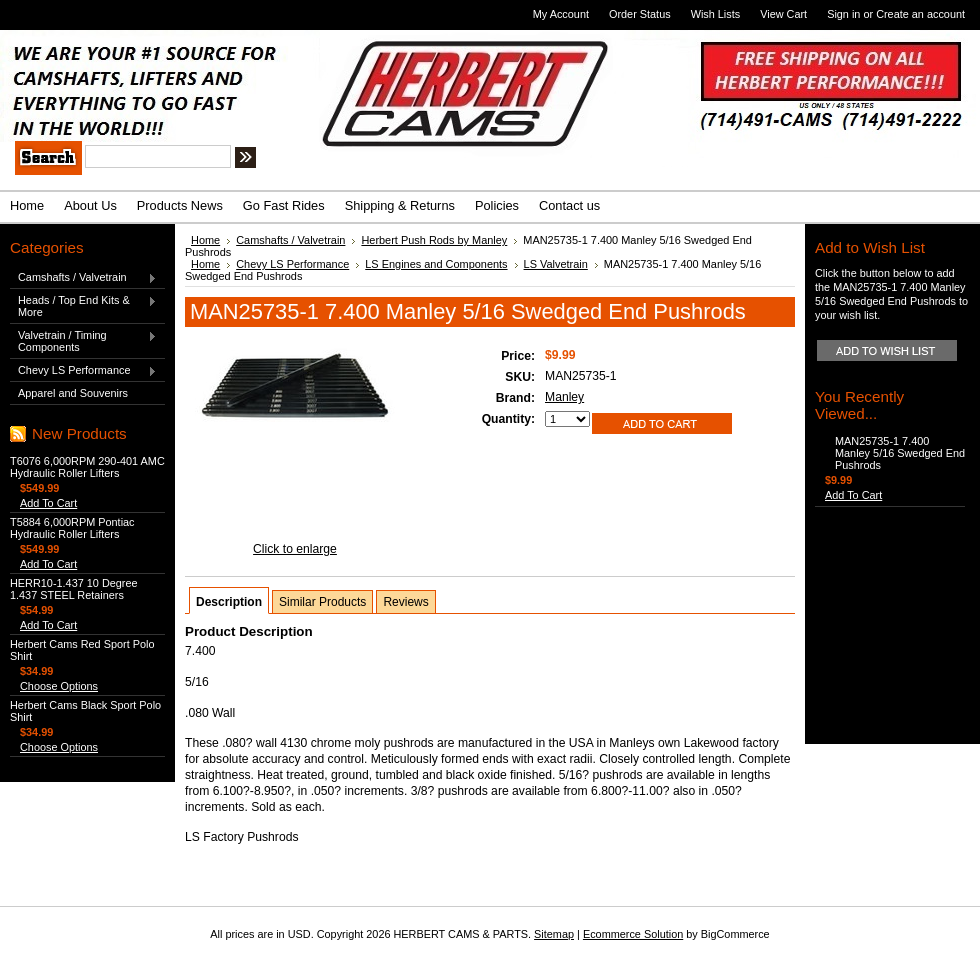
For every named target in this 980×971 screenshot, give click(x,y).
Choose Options (59, 686)
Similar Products (322, 602)
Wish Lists (716, 14)
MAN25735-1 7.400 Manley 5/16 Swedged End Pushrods (900, 453)
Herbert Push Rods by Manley (434, 240)
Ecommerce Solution (633, 934)
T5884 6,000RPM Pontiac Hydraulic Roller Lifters (72, 528)
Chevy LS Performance (83, 371)
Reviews (405, 602)
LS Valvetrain (556, 264)
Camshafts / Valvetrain (83, 278)
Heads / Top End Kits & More (83, 306)
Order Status (640, 14)
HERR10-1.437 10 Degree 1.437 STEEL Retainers (74, 589)
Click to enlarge (295, 549)
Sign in (843, 14)
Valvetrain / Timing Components (83, 341)
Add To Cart (48, 503)
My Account (561, 14)
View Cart (783, 14)
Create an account (920, 14)
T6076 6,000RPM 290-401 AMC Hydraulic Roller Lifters (87, 467)
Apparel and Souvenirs (73, 393)
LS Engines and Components (436, 264)
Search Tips (394, 160)
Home (205, 240)
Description (229, 602)
